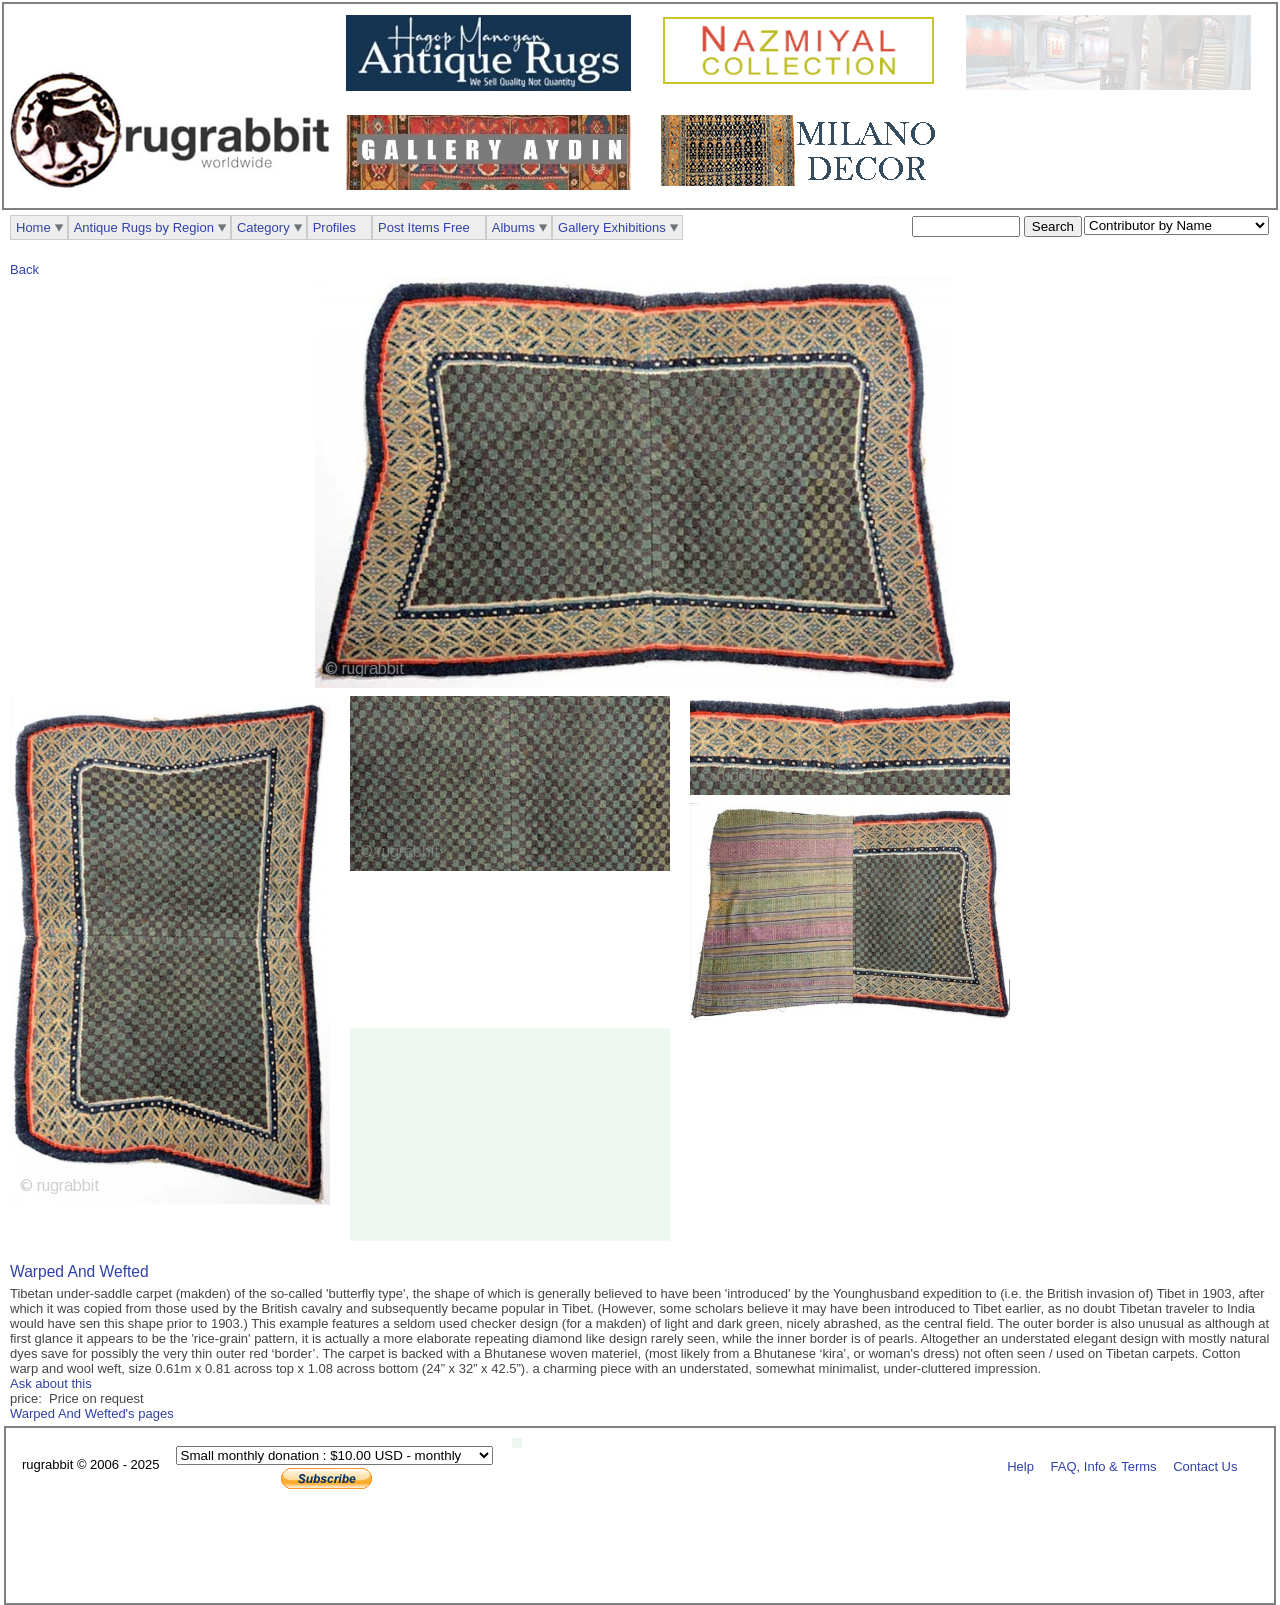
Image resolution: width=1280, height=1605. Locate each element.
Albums (513, 227)
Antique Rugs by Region (144, 227)
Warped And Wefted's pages (92, 1413)
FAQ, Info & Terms (1104, 1465)
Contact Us (1205, 1465)
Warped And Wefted (79, 1271)
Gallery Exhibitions (612, 227)
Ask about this (51, 1383)
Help (1020, 1465)
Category (263, 227)
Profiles (334, 227)
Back (24, 269)
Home (33, 227)
